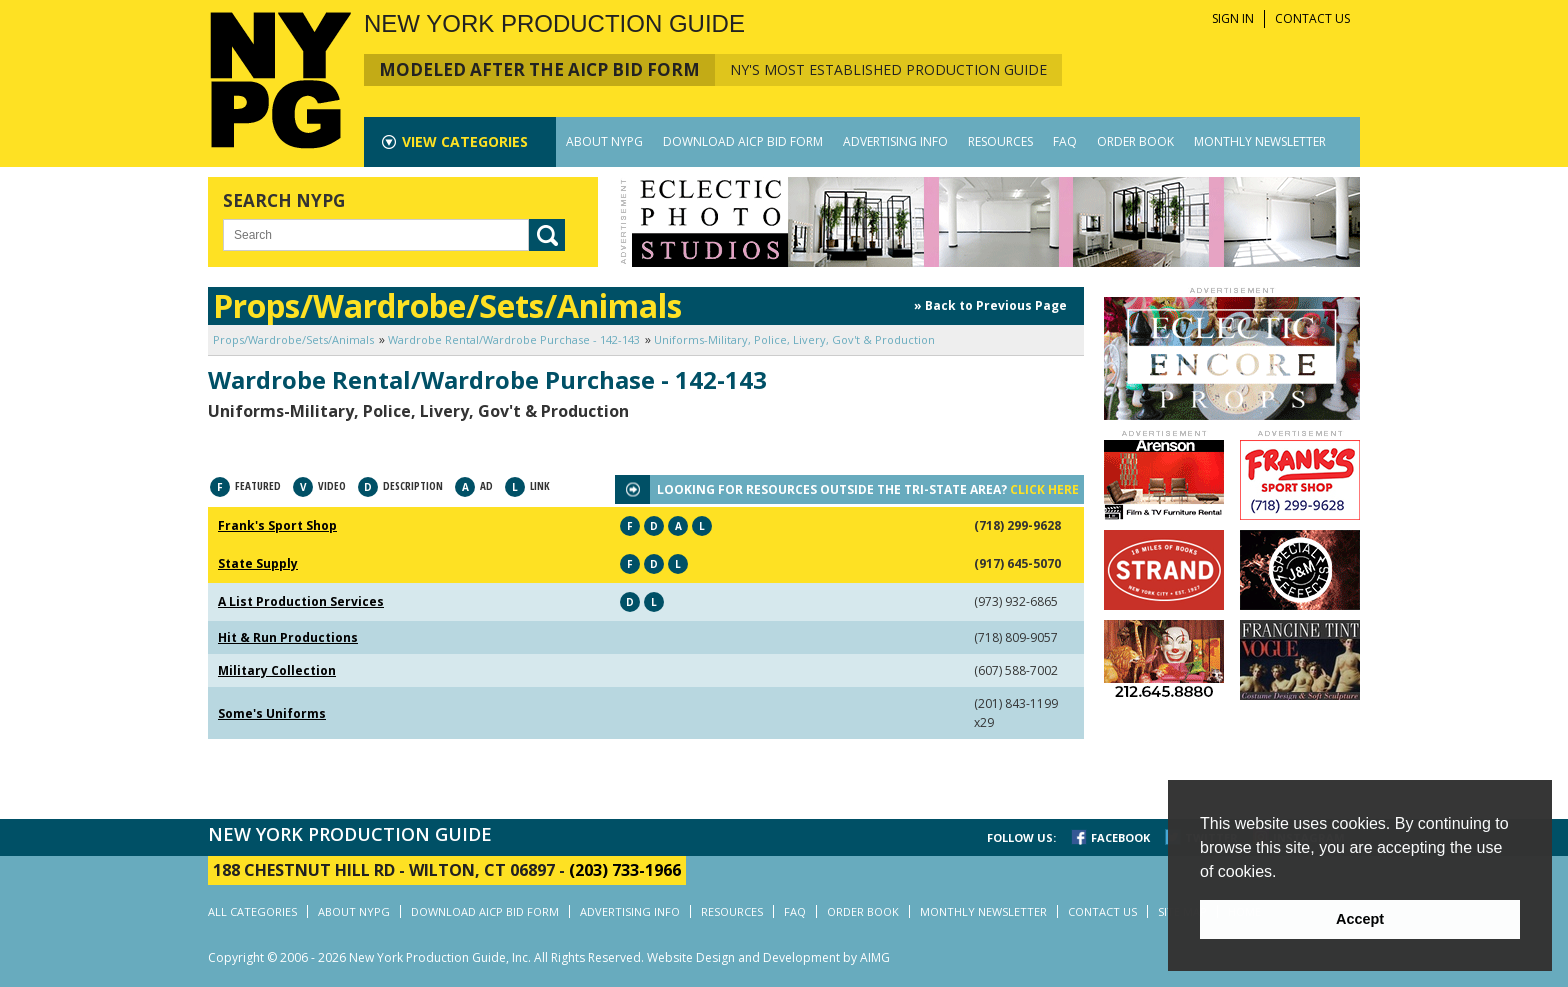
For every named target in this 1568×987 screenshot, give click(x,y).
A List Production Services (301, 601)
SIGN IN (1233, 18)
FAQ (1065, 141)
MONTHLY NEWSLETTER (1260, 141)
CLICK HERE (1044, 489)
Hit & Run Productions (288, 637)
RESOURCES (1000, 141)
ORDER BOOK (1135, 141)
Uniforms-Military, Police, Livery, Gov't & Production (794, 339)
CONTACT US (1312, 18)
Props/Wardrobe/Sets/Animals (293, 339)
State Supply (258, 563)
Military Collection (277, 670)
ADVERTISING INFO (895, 141)
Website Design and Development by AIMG (768, 957)
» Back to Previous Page (990, 305)
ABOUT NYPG (604, 141)
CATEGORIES (465, 141)
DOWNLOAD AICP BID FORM (743, 141)
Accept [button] (1360, 919)
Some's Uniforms (272, 713)
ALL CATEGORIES (252, 911)
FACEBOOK (1120, 837)
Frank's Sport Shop (277, 525)
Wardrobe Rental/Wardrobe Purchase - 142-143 (514, 339)
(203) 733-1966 (625, 870)
